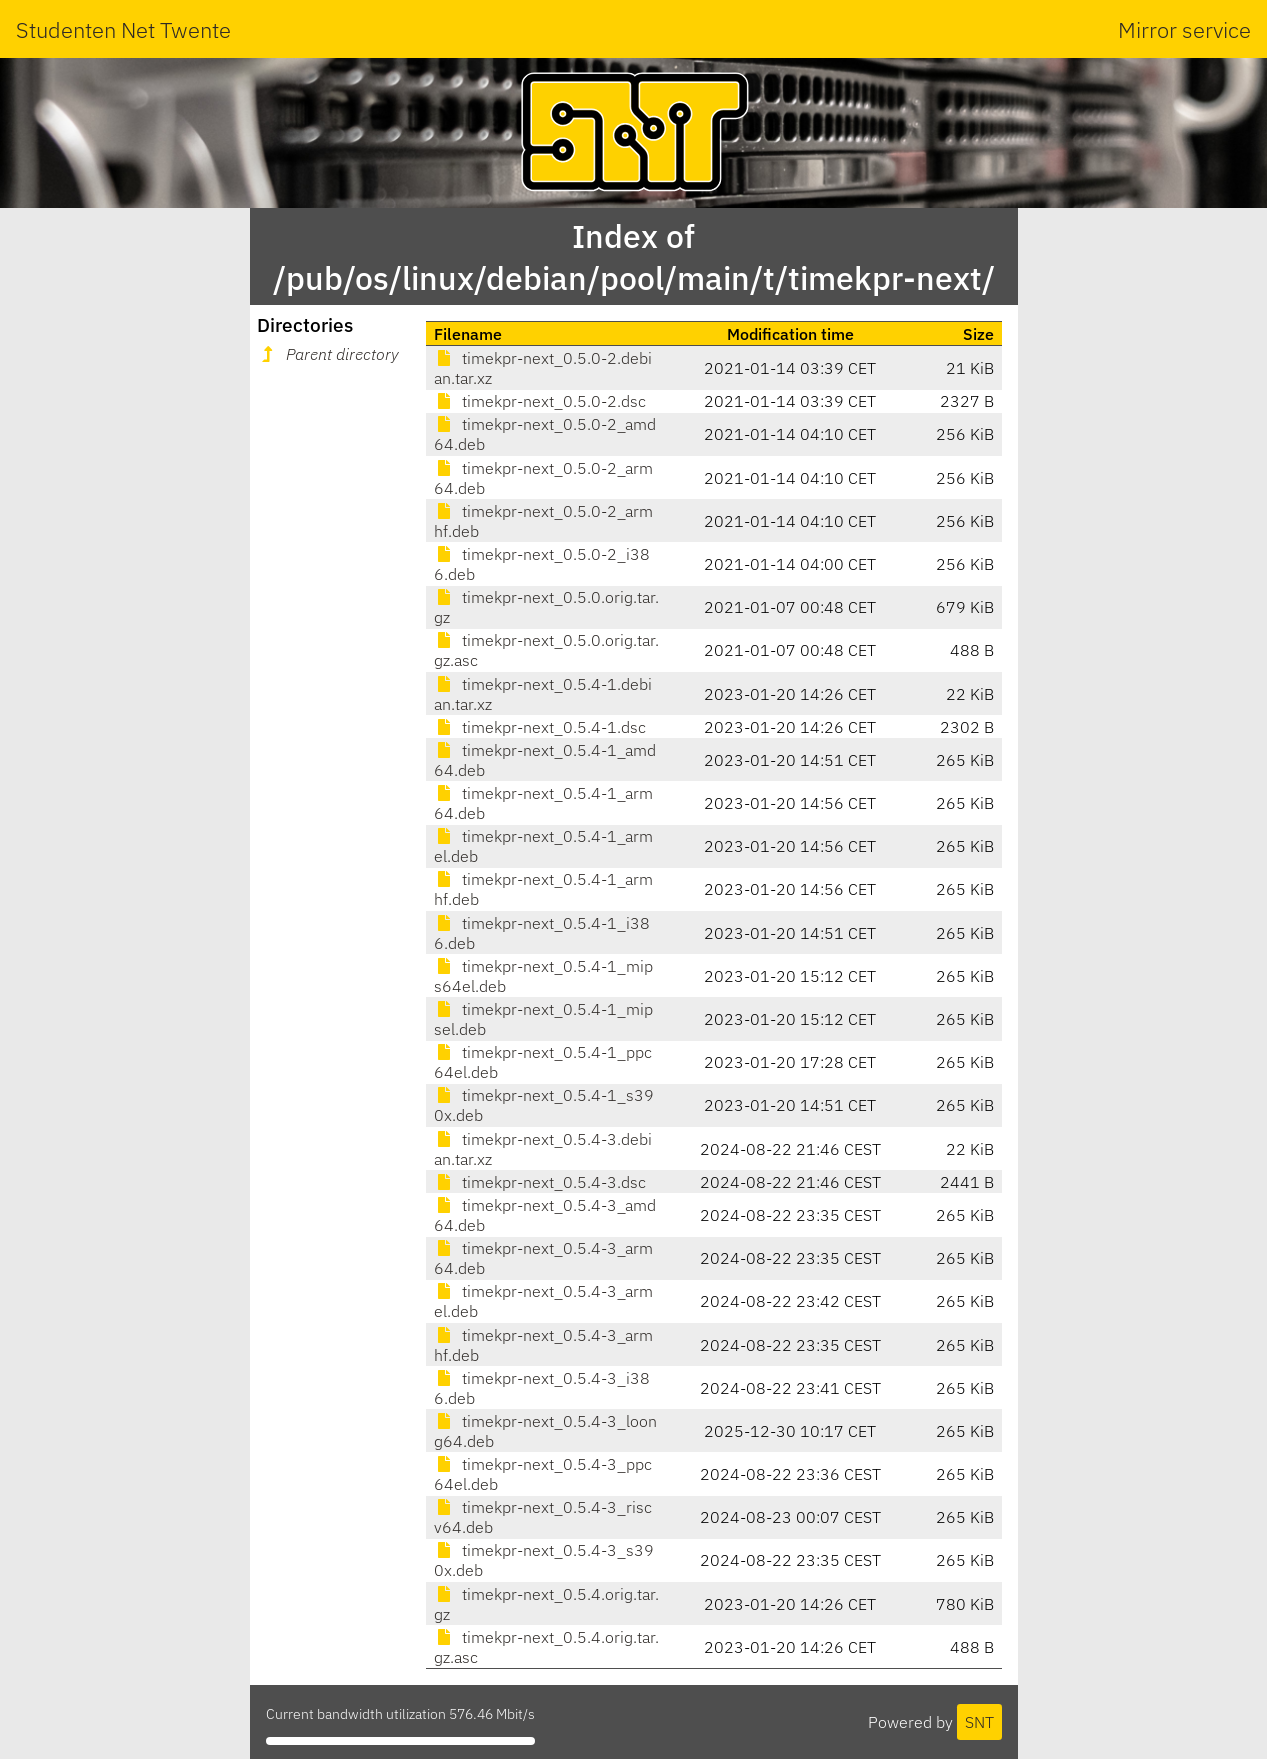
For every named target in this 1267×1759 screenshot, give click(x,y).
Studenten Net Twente (123, 29)
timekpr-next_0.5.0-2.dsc (540, 401)
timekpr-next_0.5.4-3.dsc (540, 1182)
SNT (979, 1722)
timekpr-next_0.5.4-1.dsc (540, 727)
